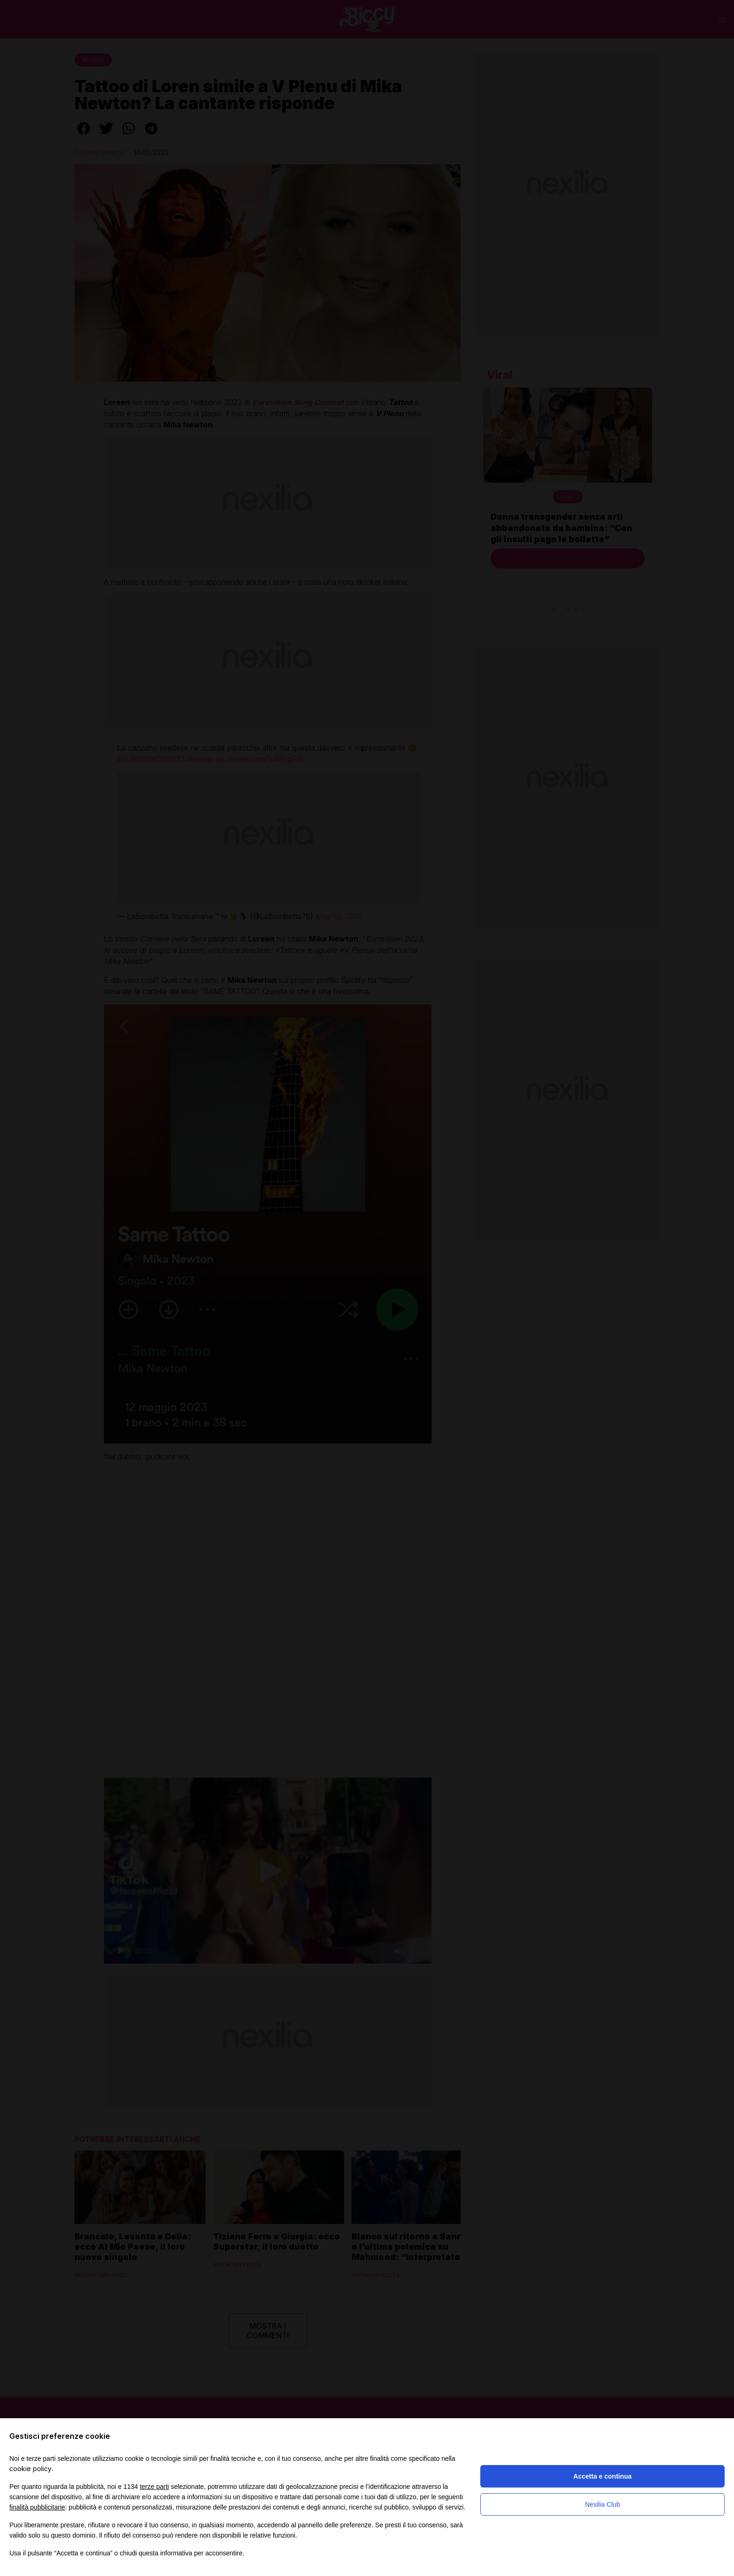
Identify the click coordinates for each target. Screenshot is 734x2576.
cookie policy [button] (30, 2469)
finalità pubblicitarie (37, 2507)
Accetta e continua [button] (602, 2476)
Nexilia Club (602, 2504)
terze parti (154, 2486)
